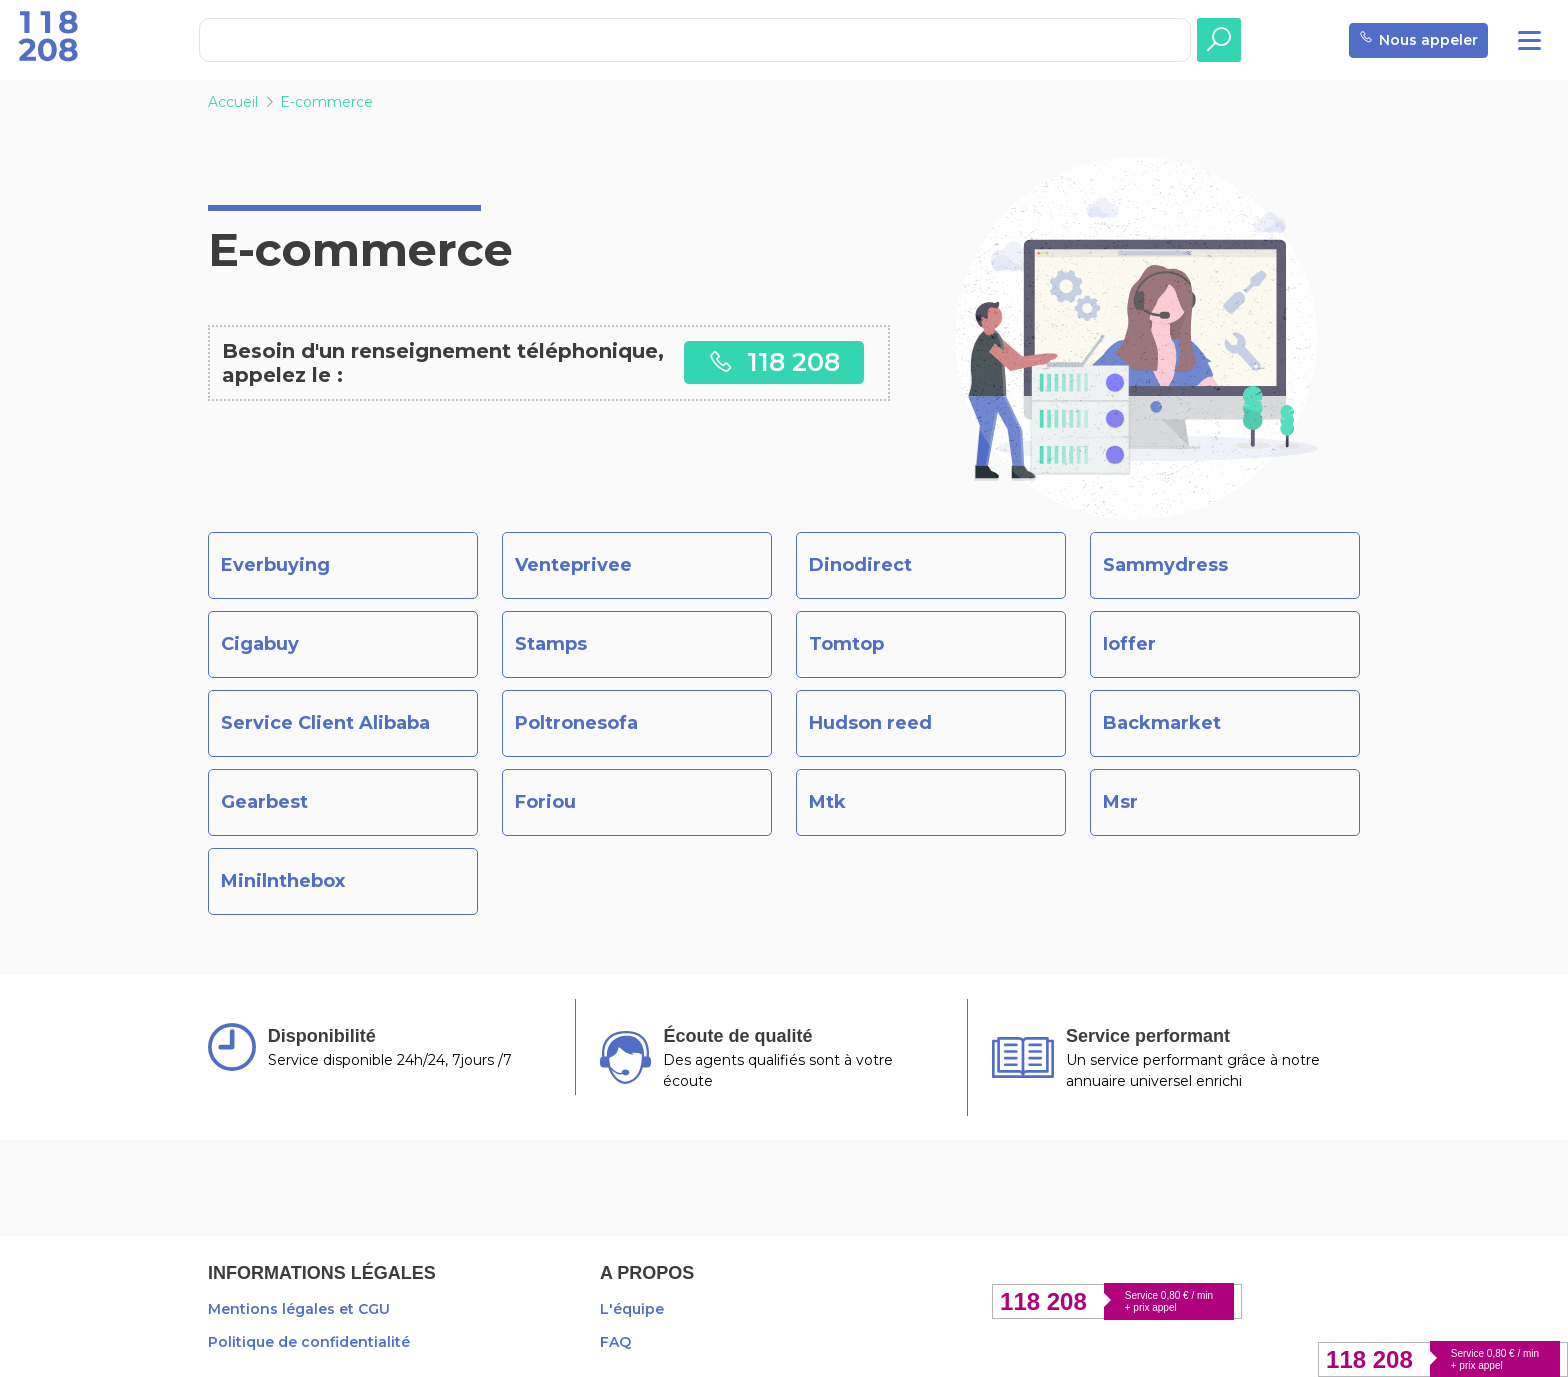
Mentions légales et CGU (299, 1309)
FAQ (615, 1342)
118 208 (774, 361)
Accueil (233, 102)
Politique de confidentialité (309, 1342)
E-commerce (326, 102)
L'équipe (632, 1309)
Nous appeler (1418, 40)
